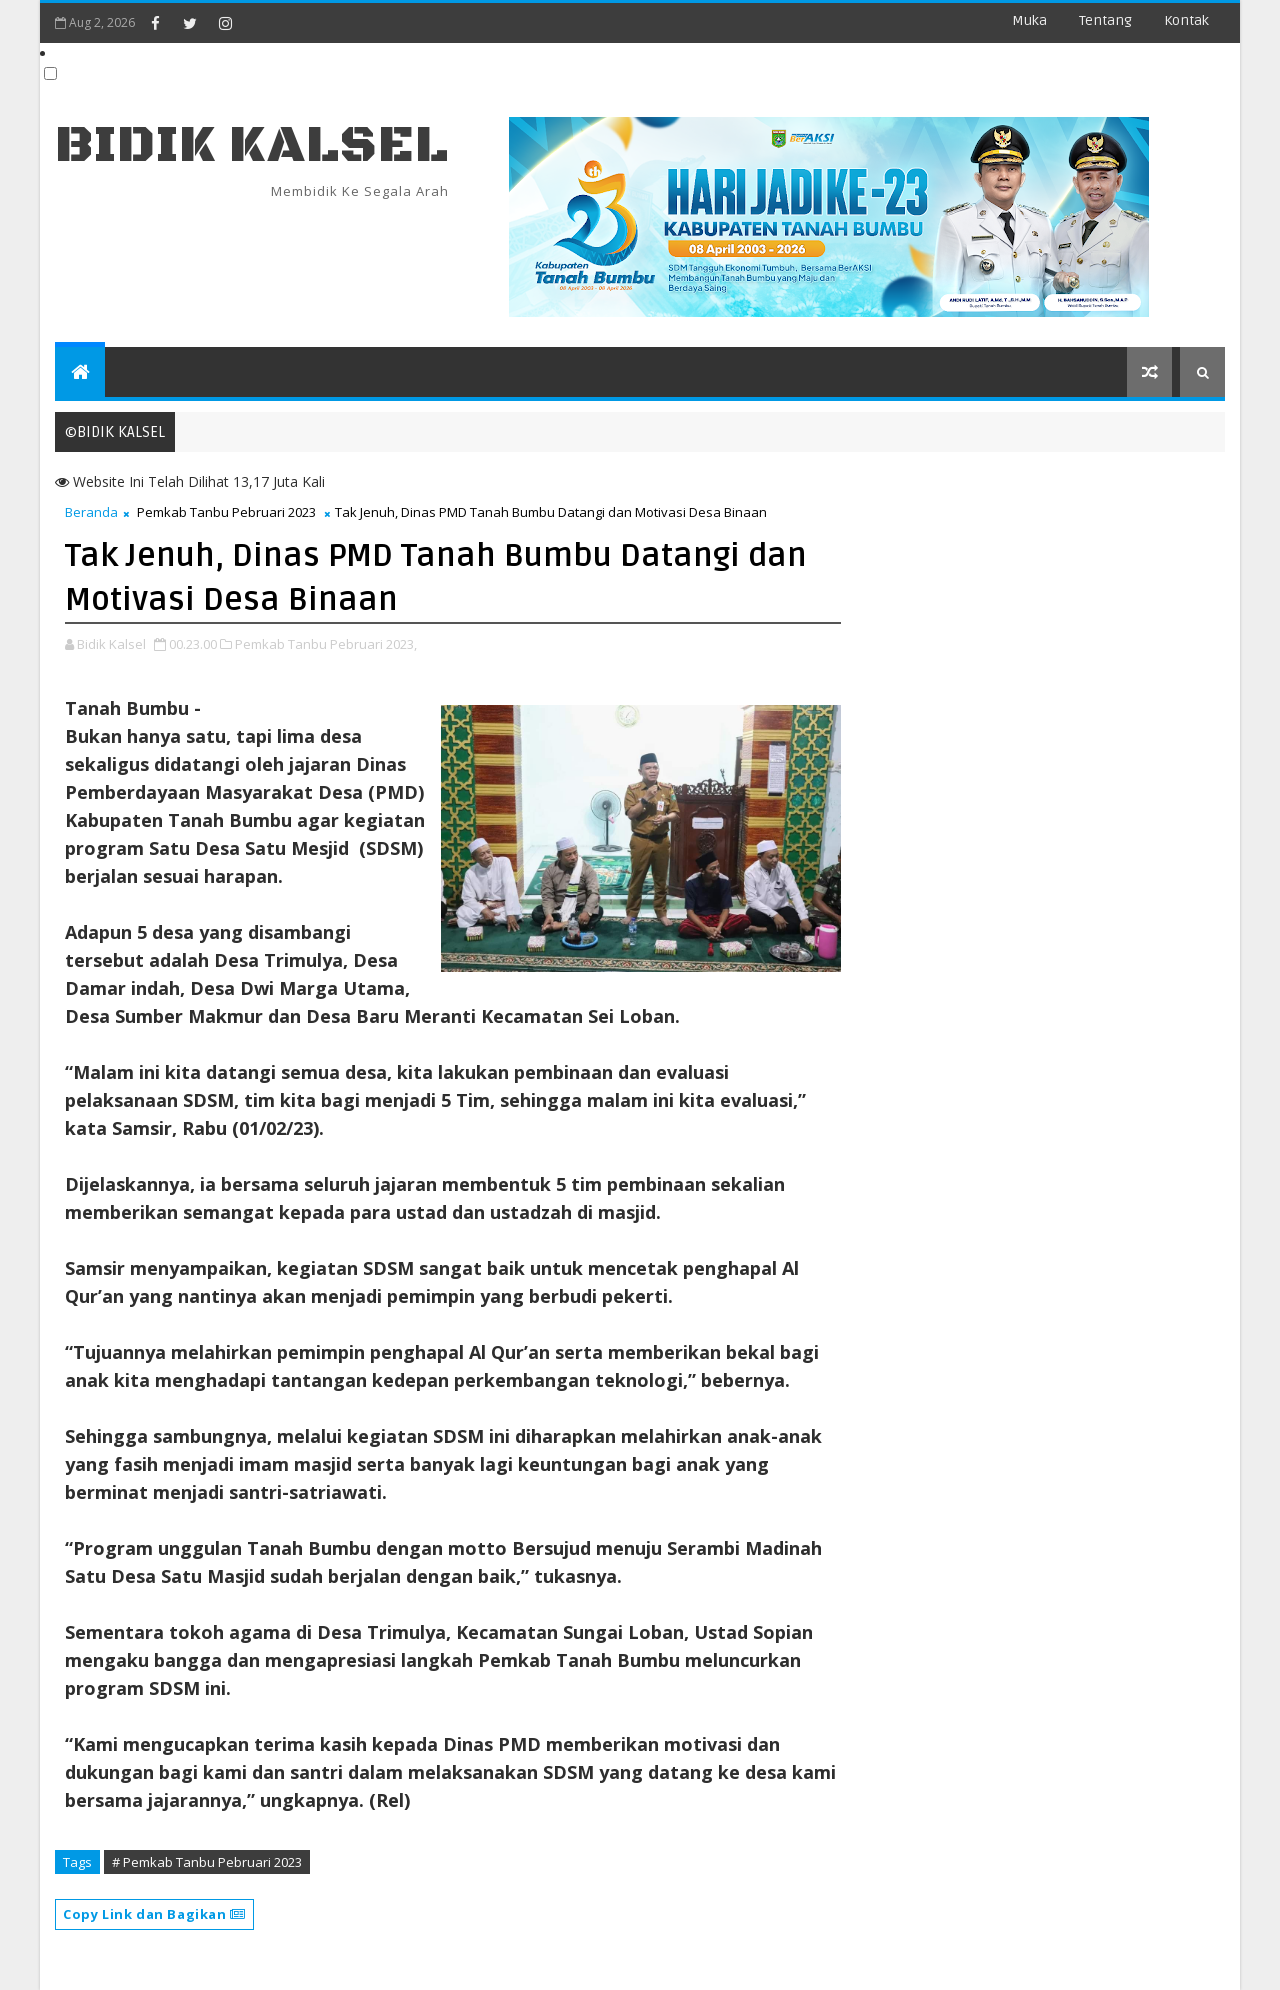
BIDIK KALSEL (252, 145)
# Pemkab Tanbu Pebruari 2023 (207, 1862)
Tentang (1105, 20)
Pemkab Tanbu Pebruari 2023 (226, 512)
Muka (1029, 20)
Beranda (91, 512)
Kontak (1186, 20)
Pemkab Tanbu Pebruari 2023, (326, 644)
